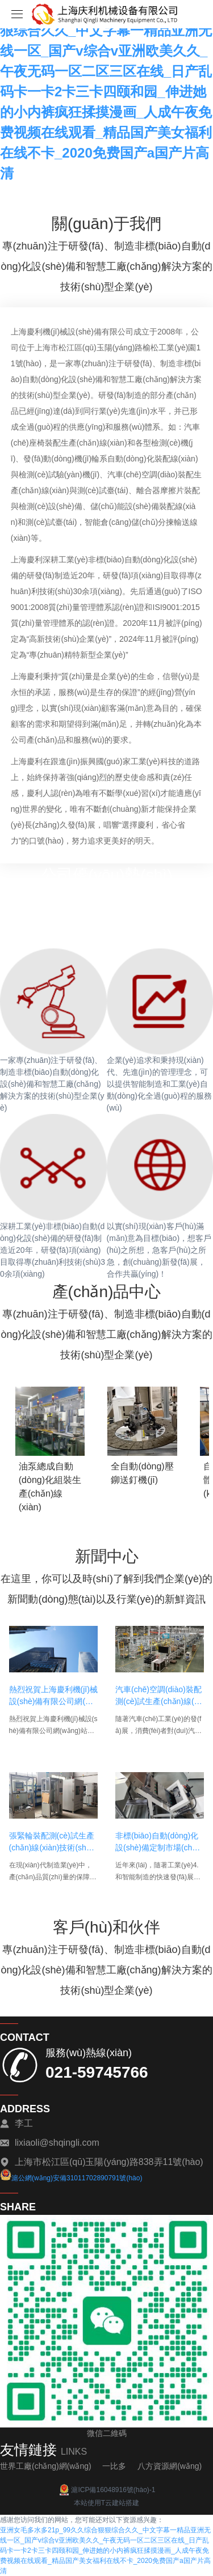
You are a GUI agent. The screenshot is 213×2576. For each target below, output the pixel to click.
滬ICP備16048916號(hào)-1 (106, 2490)
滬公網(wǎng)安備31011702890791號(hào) (71, 2178)
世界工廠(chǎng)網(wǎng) (45, 2466)
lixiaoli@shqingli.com (57, 2142)
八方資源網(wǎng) (169, 2466)
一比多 (114, 2466)
